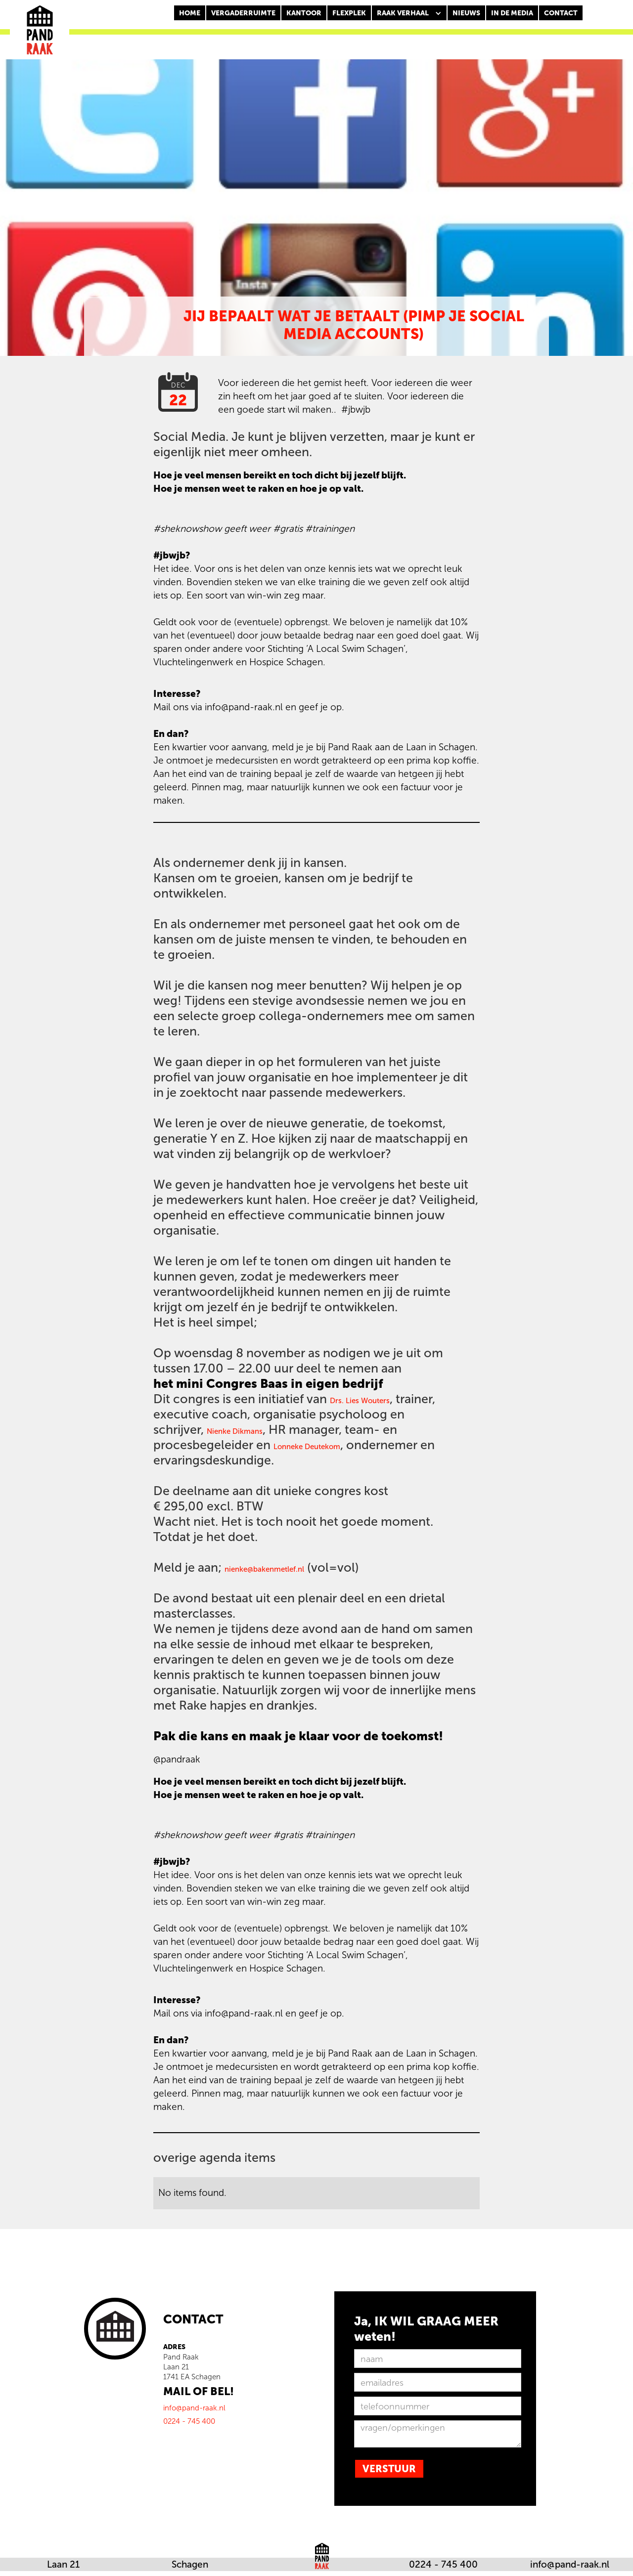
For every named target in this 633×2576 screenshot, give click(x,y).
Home (189, 13)
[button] (409, 13)
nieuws (466, 13)
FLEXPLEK (349, 13)
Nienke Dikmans (235, 1431)
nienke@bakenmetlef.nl (264, 1569)
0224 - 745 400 (443, 2564)
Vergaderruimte (243, 13)
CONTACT (561, 13)
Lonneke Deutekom (306, 1446)
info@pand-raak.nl (569, 2564)
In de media (512, 13)
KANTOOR (303, 13)
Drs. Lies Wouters (360, 1400)
